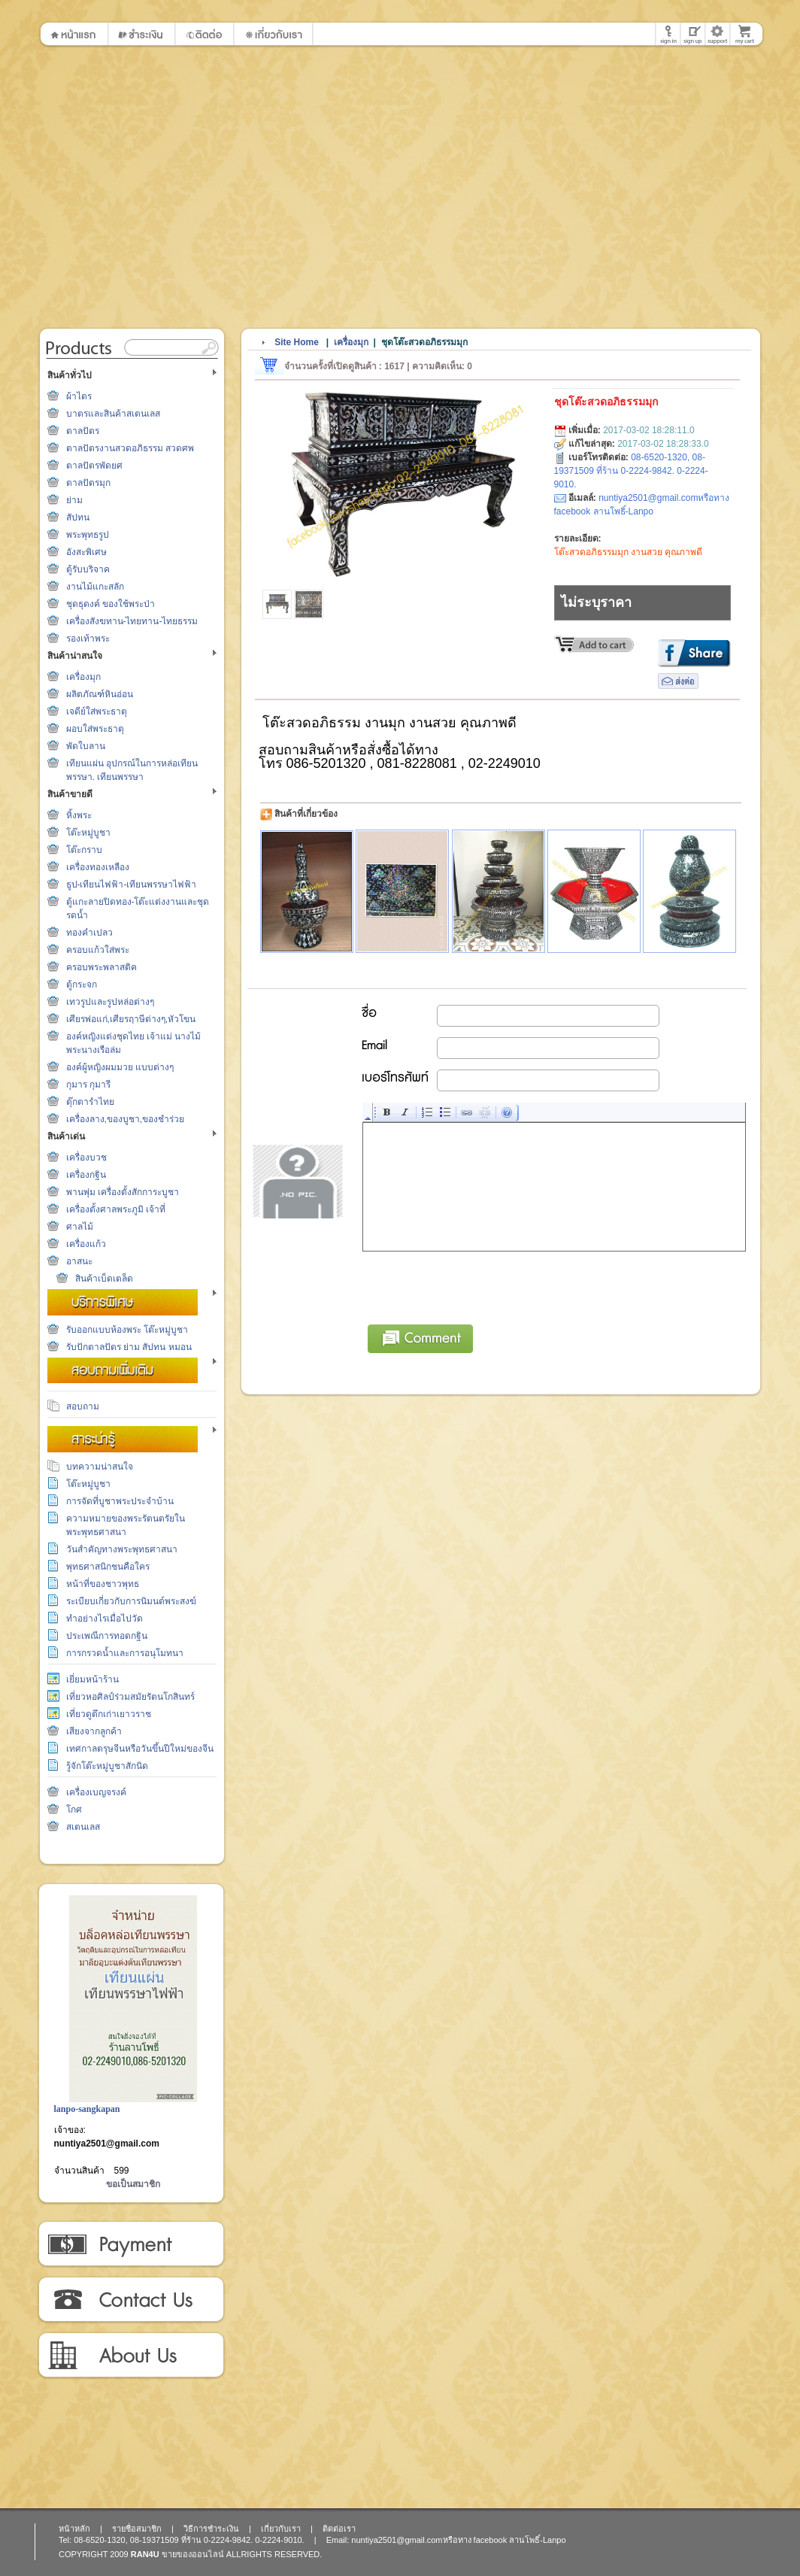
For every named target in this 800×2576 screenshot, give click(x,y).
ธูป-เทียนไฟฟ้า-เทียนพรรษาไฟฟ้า (131, 884)
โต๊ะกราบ (84, 850)
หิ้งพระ (79, 815)
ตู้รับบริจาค (88, 569)
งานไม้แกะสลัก (95, 586)
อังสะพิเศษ (86, 552)
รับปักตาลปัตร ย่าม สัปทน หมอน (129, 1347)
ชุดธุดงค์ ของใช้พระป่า (110, 604)
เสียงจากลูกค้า (94, 1731)
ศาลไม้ (79, 1226)
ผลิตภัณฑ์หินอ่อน (99, 694)
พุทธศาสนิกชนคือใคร (108, 1566)
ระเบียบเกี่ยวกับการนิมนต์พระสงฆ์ (131, 1601)
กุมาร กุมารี (88, 1084)
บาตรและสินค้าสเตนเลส (113, 413)
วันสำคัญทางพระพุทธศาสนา (121, 1549)
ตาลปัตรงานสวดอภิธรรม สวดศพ (130, 448)
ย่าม (74, 500)
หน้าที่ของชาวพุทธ (102, 1584)
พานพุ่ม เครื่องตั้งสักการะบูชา (122, 1192)
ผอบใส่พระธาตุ (95, 729)
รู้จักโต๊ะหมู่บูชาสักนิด (107, 1766)
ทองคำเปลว (89, 932)
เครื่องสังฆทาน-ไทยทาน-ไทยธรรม (132, 621)
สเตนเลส (83, 1827)
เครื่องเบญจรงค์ (96, 1792)
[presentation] (477, 1285)
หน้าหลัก (74, 2528)
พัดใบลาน (85, 746)
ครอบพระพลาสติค (101, 967)
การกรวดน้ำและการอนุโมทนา (124, 1653)
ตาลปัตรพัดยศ (94, 465)
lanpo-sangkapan (87, 2109)
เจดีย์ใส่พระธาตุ (96, 711)
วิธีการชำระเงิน (130, 2244)
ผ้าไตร (79, 396)
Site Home (296, 342)
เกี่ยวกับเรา (130, 2356)
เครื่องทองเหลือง (97, 867)
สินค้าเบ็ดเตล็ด (104, 1278)
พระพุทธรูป (87, 534)
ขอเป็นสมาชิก (133, 2184)
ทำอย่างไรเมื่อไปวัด (104, 1618)
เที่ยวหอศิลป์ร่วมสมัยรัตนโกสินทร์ (130, 1697)
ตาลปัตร (82, 431)
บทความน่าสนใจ (99, 1466)
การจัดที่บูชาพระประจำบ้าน (120, 1501)
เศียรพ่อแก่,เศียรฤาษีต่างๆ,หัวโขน (131, 1019)
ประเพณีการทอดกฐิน (106, 1636)
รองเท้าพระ (88, 638)
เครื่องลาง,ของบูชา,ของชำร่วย (125, 1119)
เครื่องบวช (86, 1157)
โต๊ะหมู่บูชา (88, 832)
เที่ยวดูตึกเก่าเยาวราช (108, 1714)
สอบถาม (82, 1406)
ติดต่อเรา (130, 2300)
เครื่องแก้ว (86, 1244)
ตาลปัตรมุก (88, 483)
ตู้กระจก (81, 984)
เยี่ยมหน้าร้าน (92, 1679)
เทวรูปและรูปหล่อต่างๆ (110, 1002)
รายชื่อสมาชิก (137, 2528)
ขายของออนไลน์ (193, 2554)
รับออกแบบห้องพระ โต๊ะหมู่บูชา (127, 1329)
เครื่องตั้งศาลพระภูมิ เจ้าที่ (115, 1209)
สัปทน (77, 517)
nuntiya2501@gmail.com (106, 2143)
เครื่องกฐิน (86, 1175)
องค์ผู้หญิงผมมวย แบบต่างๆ (120, 1067)
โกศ (74, 1809)
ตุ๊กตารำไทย (90, 1102)
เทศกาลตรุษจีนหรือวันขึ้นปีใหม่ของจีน (140, 1748)
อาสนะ (79, 1261)
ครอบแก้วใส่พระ (97, 950)
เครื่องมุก (83, 677)
